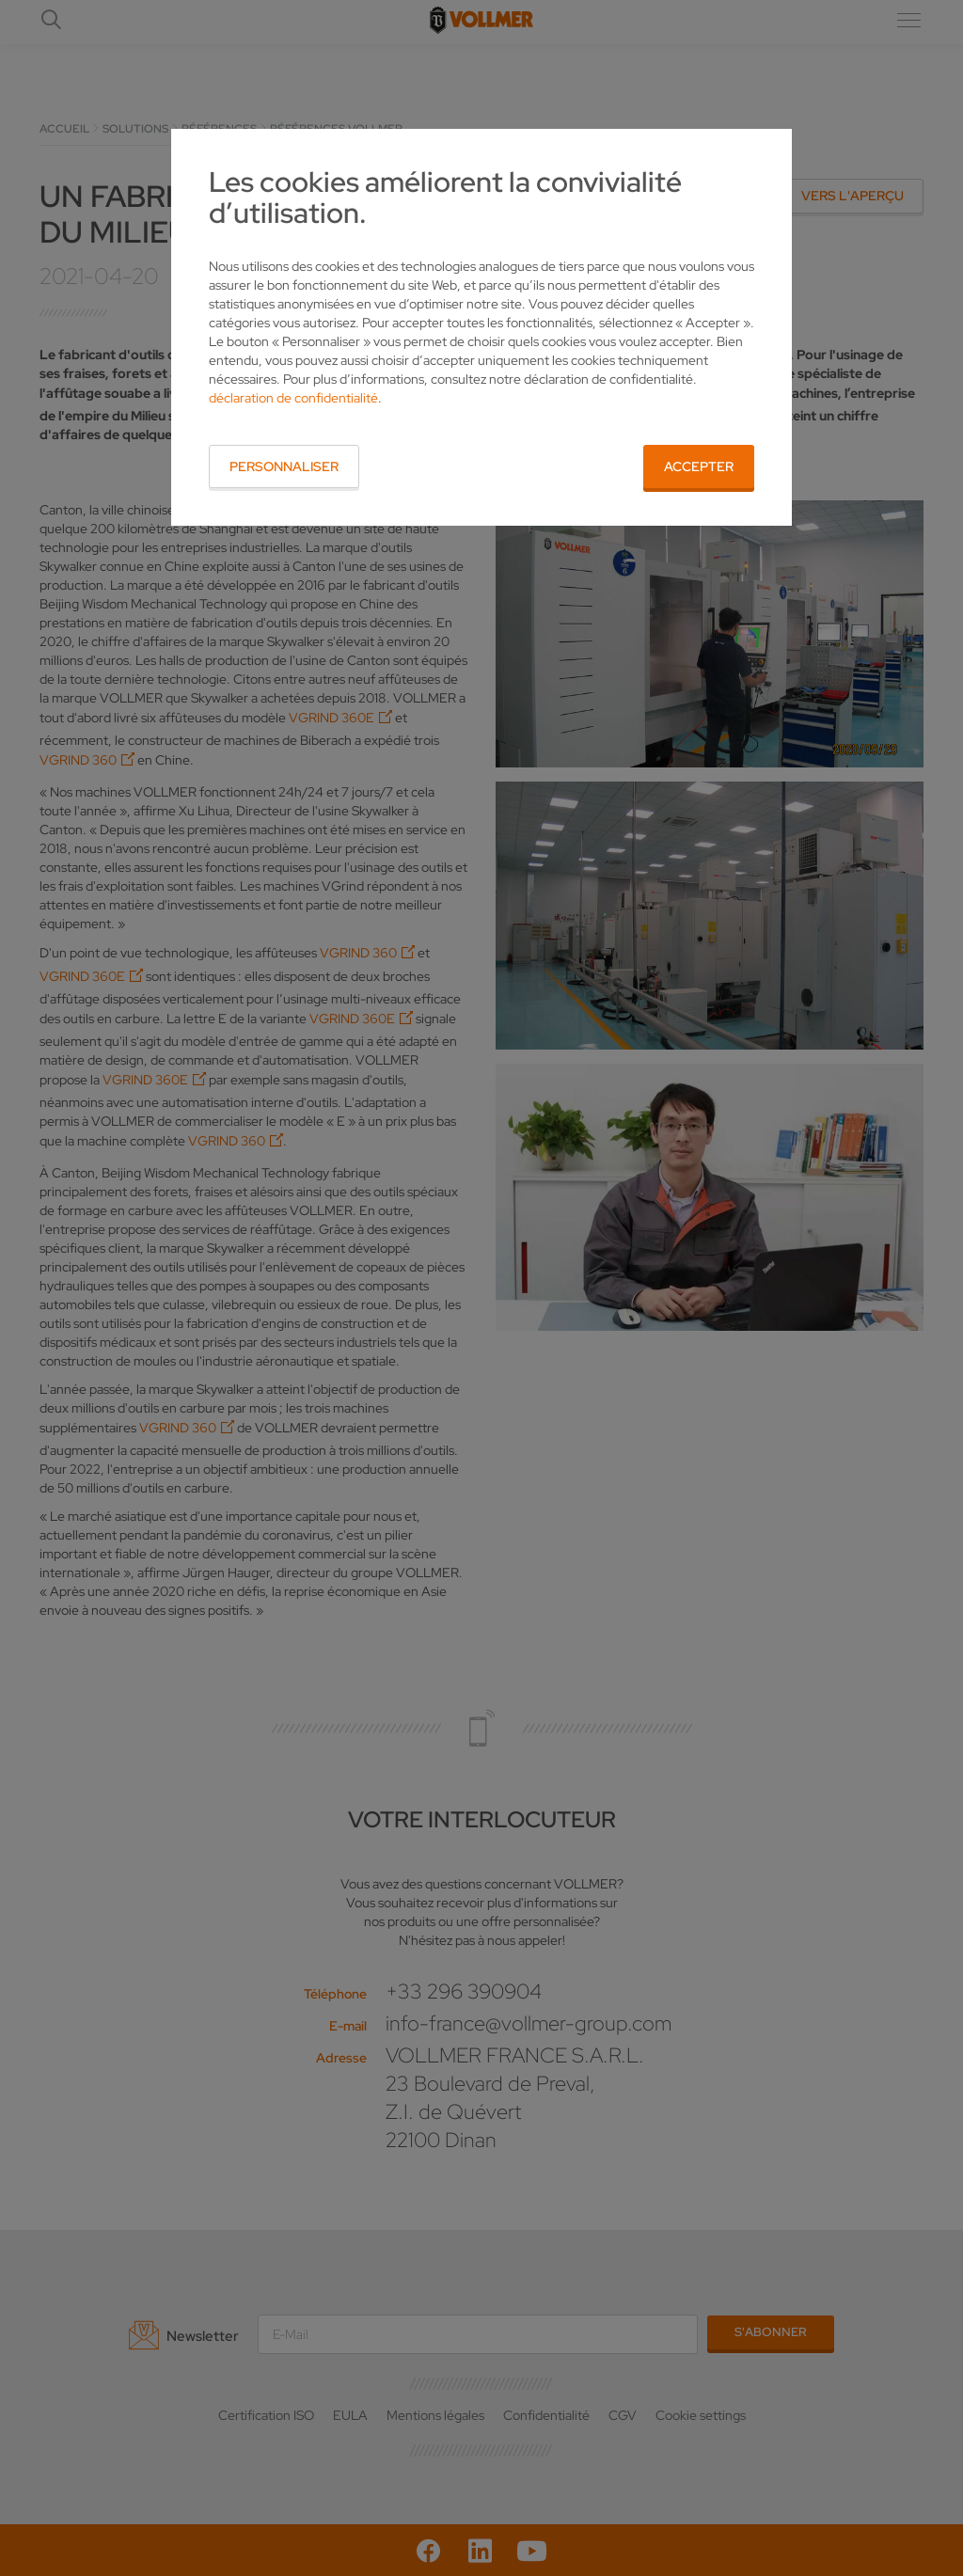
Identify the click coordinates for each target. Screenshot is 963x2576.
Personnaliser (284, 466)
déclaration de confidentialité (293, 397)
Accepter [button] (699, 466)
